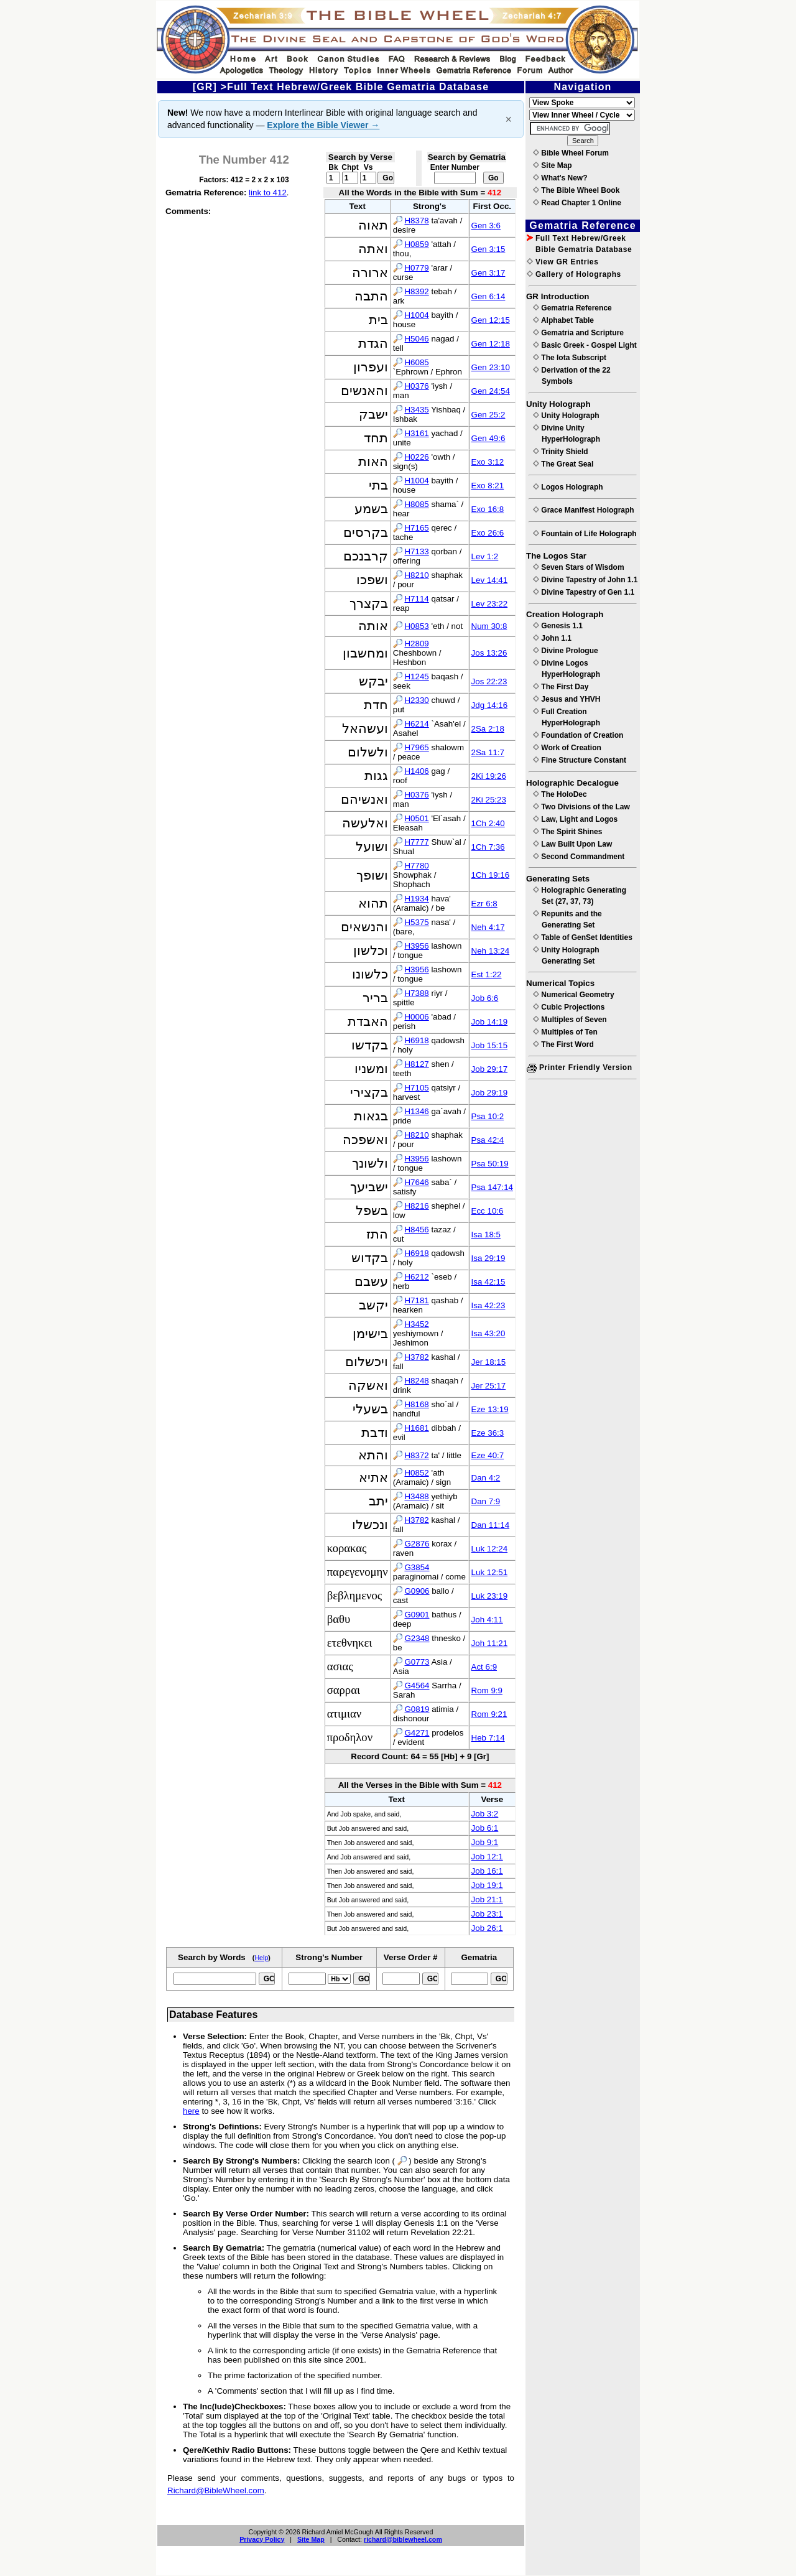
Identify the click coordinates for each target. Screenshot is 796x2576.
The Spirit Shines (567, 831)
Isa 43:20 (488, 1333)
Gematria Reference (572, 308)
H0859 (416, 244)
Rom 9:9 (486, 1690)
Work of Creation (567, 747)
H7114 (416, 598)
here (191, 2111)
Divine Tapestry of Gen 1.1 (583, 592)
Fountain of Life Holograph (585, 533)
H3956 (416, 946)
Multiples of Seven (570, 1019)
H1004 (416, 315)
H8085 (416, 504)
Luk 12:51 (489, 1572)
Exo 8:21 (487, 485)
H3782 (416, 1357)
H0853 (416, 626)
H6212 (416, 1276)
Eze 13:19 (490, 1409)
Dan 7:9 (486, 1501)
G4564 (416, 1685)
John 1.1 (552, 638)
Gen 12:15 (490, 320)
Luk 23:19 (489, 1596)
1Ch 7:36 (488, 847)
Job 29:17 (489, 1069)
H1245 (416, 676)
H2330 (416, 700)
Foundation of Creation (578, 735)
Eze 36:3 (487, 1433)
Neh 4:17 (488, 927)
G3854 (416, 1567)
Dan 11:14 (490, 1525)
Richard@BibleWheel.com (215, 2490)
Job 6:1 (485, 1828)
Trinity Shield (560, 451)
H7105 (416, 1087)
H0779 (416, 267)
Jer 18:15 (488, 1362)
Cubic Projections (568, 1007)
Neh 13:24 (490, 951)
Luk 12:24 (489, 1548)
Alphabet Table (563, 320)
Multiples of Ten (565, 1032)
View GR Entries (562, 262)
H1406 (416, 771)
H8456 (416, 1229)
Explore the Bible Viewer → (323, 125)
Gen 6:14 (488, 296)
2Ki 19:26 (488, 776)
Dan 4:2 (486, 1477)
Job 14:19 (489, 1021)
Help (261, 1957)
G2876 (416, 1543)
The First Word (563, 1044)
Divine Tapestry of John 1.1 (585, 579)
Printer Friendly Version (579, 1067)
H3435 (416, 409)
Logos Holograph (568, 487)
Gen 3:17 (488, 272)
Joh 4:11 (487, 1619)
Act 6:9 (484, 1667)
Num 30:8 (489, 626)
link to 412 (268, 192)
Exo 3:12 (487, 462)
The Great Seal (563, 464)
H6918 (416, 1040)
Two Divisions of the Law (581, 806)
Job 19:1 (487, 1885)
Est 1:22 (486, 974)
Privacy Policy (261, 2539)
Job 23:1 (487, 1913)
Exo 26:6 (487, 532)
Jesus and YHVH (566, 699)
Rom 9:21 (489, 1714)
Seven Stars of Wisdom (578, 567)
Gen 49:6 (488, 438)
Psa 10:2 (487, 1116)
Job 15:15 (489, 1045)
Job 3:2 (485, 1813)
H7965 (416, 747)
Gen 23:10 (490, 367)
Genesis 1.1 (558, 625)
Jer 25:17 (488, 1385)
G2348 (416, 1638)
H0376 (416, 386)
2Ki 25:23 (488, 799)
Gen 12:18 (490, 343)
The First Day (560, 686)
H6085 (416, 362)
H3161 (416, 433)
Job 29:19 (489, 1092)
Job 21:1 (487, 1899)
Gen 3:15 (488, 249)
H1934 (416, 898)
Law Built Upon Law (572, 844)
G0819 (416, 1709)
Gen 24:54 (490, 391)
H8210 (416, 575)
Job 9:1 (485, 1842)
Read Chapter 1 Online (577, 202)
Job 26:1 (487, 1928)
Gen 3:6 (486, 225)
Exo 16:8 (487, 509)
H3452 (416, 1324)
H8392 (416, 291)
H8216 (416, 1206)
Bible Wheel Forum (571, 153)
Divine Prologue (565, 650)
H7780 (416, 865)
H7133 (416, 551)
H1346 (416, 1111)
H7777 (416, 842)
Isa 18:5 (486, 1234)
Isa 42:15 (488, 1281)
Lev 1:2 (485, 556)
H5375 (416, 922)
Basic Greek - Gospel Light (585, 345)
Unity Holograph (566, 415)
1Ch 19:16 (490, 875)
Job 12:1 (487, 1856)
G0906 (416, 1591)
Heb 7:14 (488, 1737)
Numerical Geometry (573, 994)
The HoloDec (560, 794)
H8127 (416, 1064)
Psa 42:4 (487, 1140)
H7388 (416, 993)
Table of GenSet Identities (582, 937)
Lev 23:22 (489, 603)
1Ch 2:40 (488, 823)
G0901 (416, 1614)
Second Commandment (578, 856)
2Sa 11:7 (487, 752)
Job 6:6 (485, 998)
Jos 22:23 (489, 681)
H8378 (416, 220)
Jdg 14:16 (489, 705)
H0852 (416, 1472)
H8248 (416, 1380)
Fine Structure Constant (579, 760)
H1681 (416, 1428)
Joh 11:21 (489, 1643)
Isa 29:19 (488, 1258)
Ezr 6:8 (484, 903)
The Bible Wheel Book (576, 190)
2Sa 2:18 (487, 728)
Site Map (311, 2539)
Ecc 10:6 (487, 1211)
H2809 (416, 643)
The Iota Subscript (569, 357)
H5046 (416, 338)
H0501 (416, 818)
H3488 (416, 1496)
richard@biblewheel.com (403, 2539)
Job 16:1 (487, 1871)
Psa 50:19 (490, 1163)
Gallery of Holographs (574, 274)
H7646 (416, 1182)
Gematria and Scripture (578, 332)
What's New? (560, 178)
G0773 (416, 1662)
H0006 (416, 1016)
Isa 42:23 (488, 1305)
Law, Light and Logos (575, 819)
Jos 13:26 (489, 653)
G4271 (416, 1732)
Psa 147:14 (492, 1187)
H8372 (416, 1455)
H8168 (416, 1404)
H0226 (416, 457)
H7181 (416, 1300)
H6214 (416, 723)
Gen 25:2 (488, 414)
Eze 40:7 (487, 1455)
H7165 (416, 527)
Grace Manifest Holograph (583, 510)
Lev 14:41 (489, 580)
